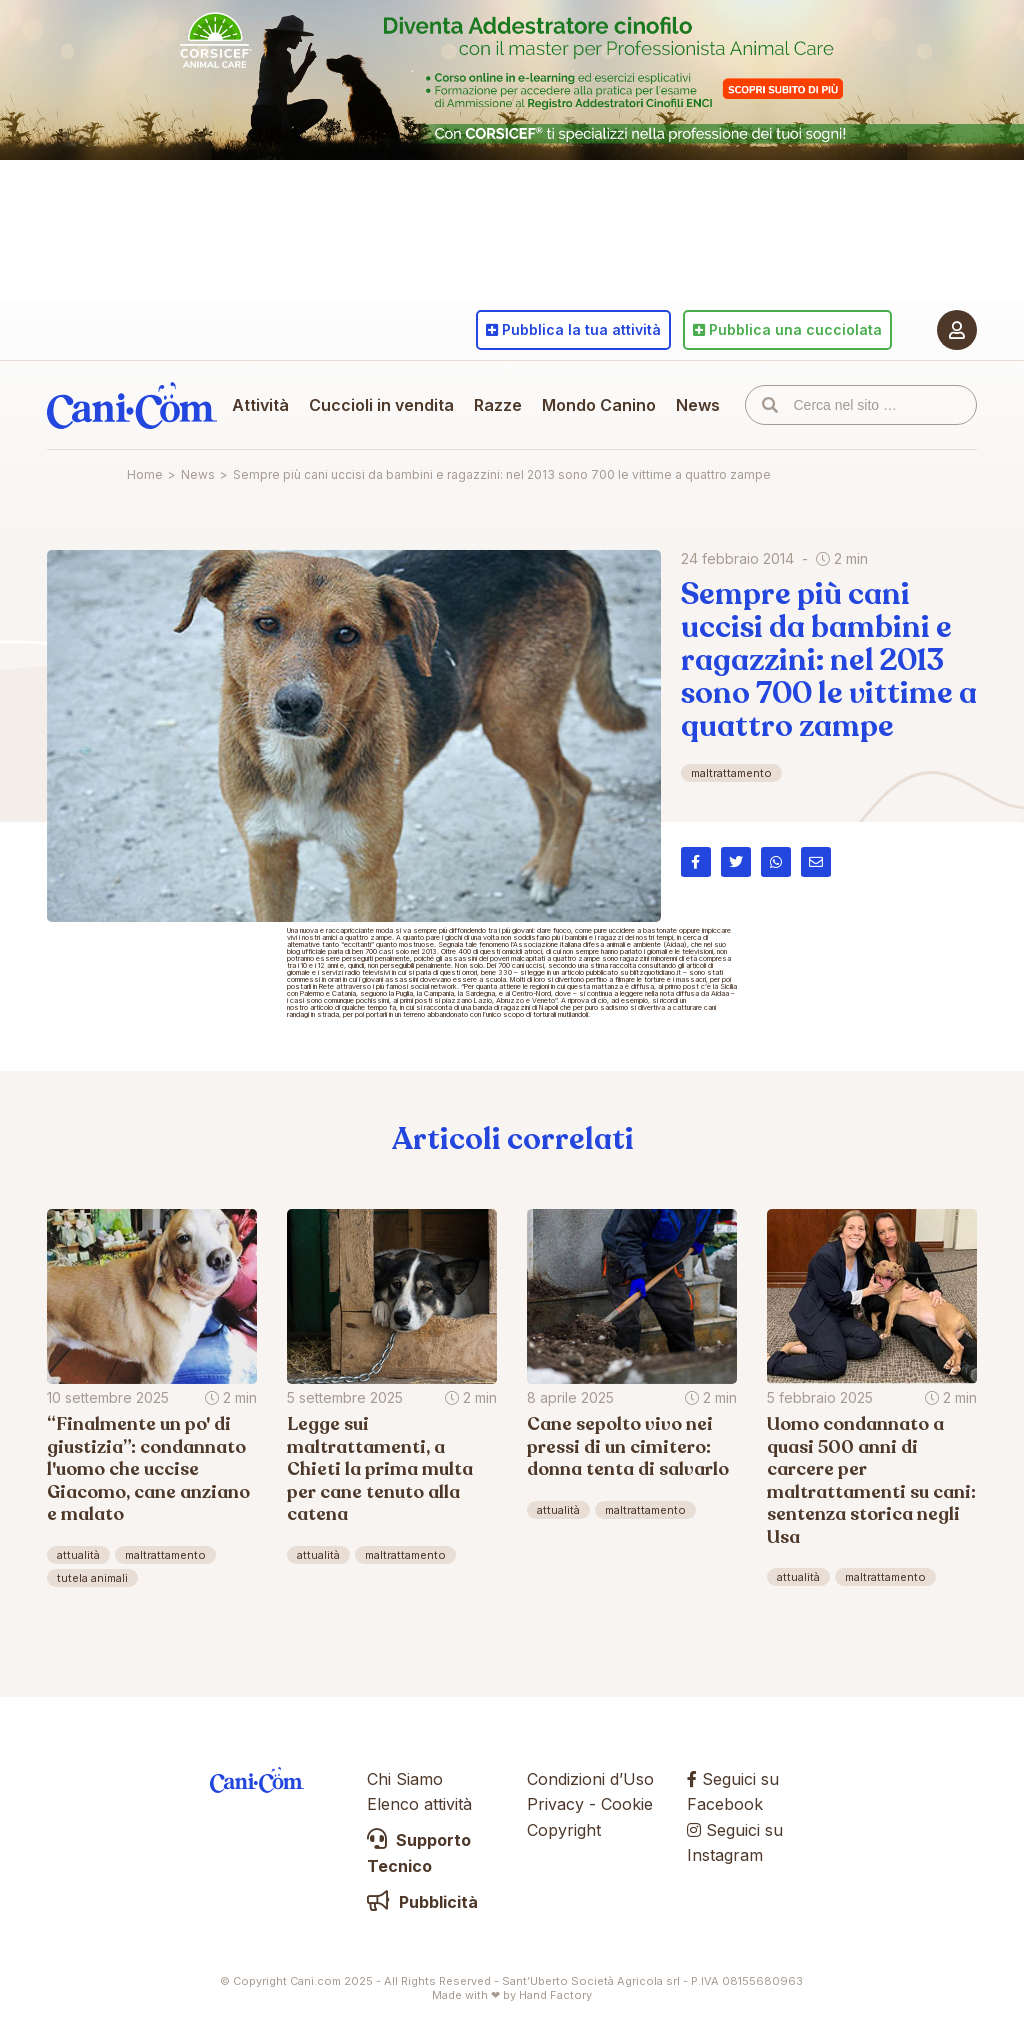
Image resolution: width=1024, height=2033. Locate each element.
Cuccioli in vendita (381, 405)
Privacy (555, 1804)
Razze (498, 405)
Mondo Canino (599, 405)
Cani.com (132, 405)
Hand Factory (555, 1995)
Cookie (627, 1804)
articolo (321, 1007)
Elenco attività (419, 1804)
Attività (260, 405)
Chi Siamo (405, 1779)
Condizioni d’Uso (590, 1779)
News (698, 405)
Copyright (564, 1830)
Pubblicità (422, 1902)
